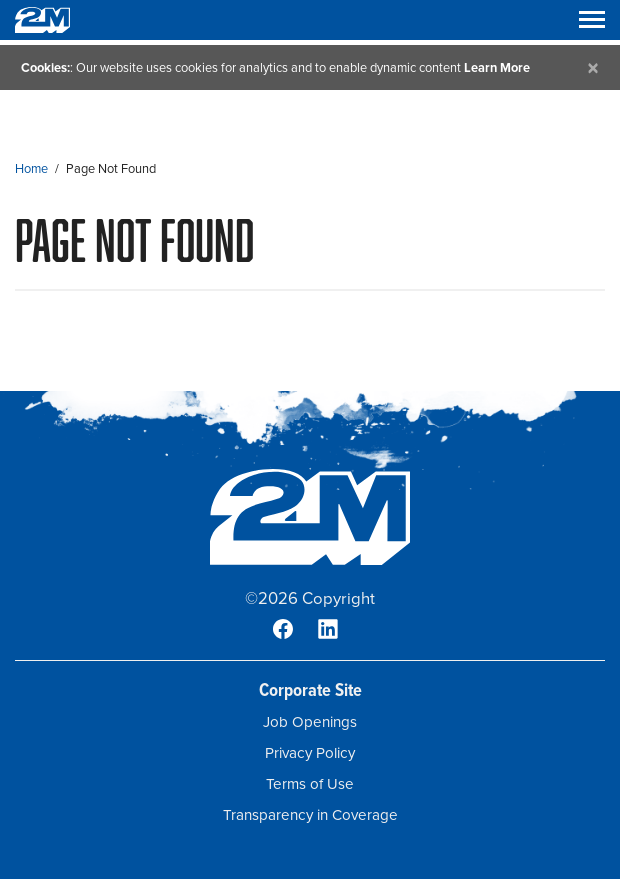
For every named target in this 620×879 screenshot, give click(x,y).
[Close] (593, 67)
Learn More (497, 67)
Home (31, 168)
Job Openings (310, 722)
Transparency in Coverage (310, 815)
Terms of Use (310, 784)
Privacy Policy (310, 753)
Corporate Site (310, 689)
